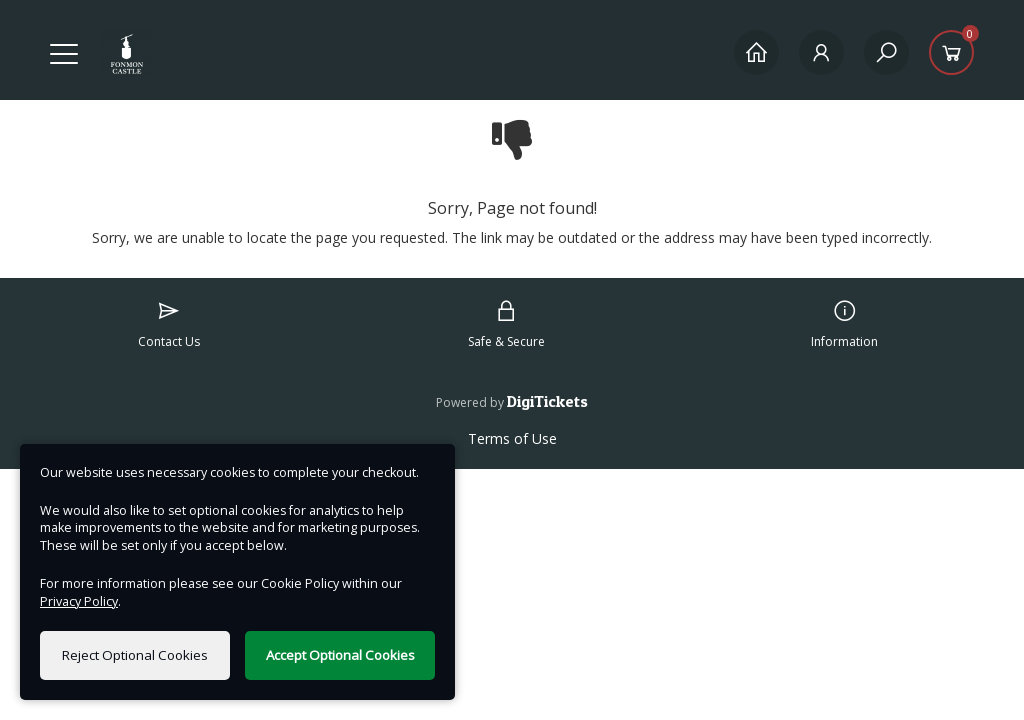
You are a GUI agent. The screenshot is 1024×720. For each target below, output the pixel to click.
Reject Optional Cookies (135, 655)
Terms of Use (512, 438)
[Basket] (951, 52)
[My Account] (821, 52)
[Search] (886, 52)
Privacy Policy (79, 601)
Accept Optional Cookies (340, 655)
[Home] (756, 52)
